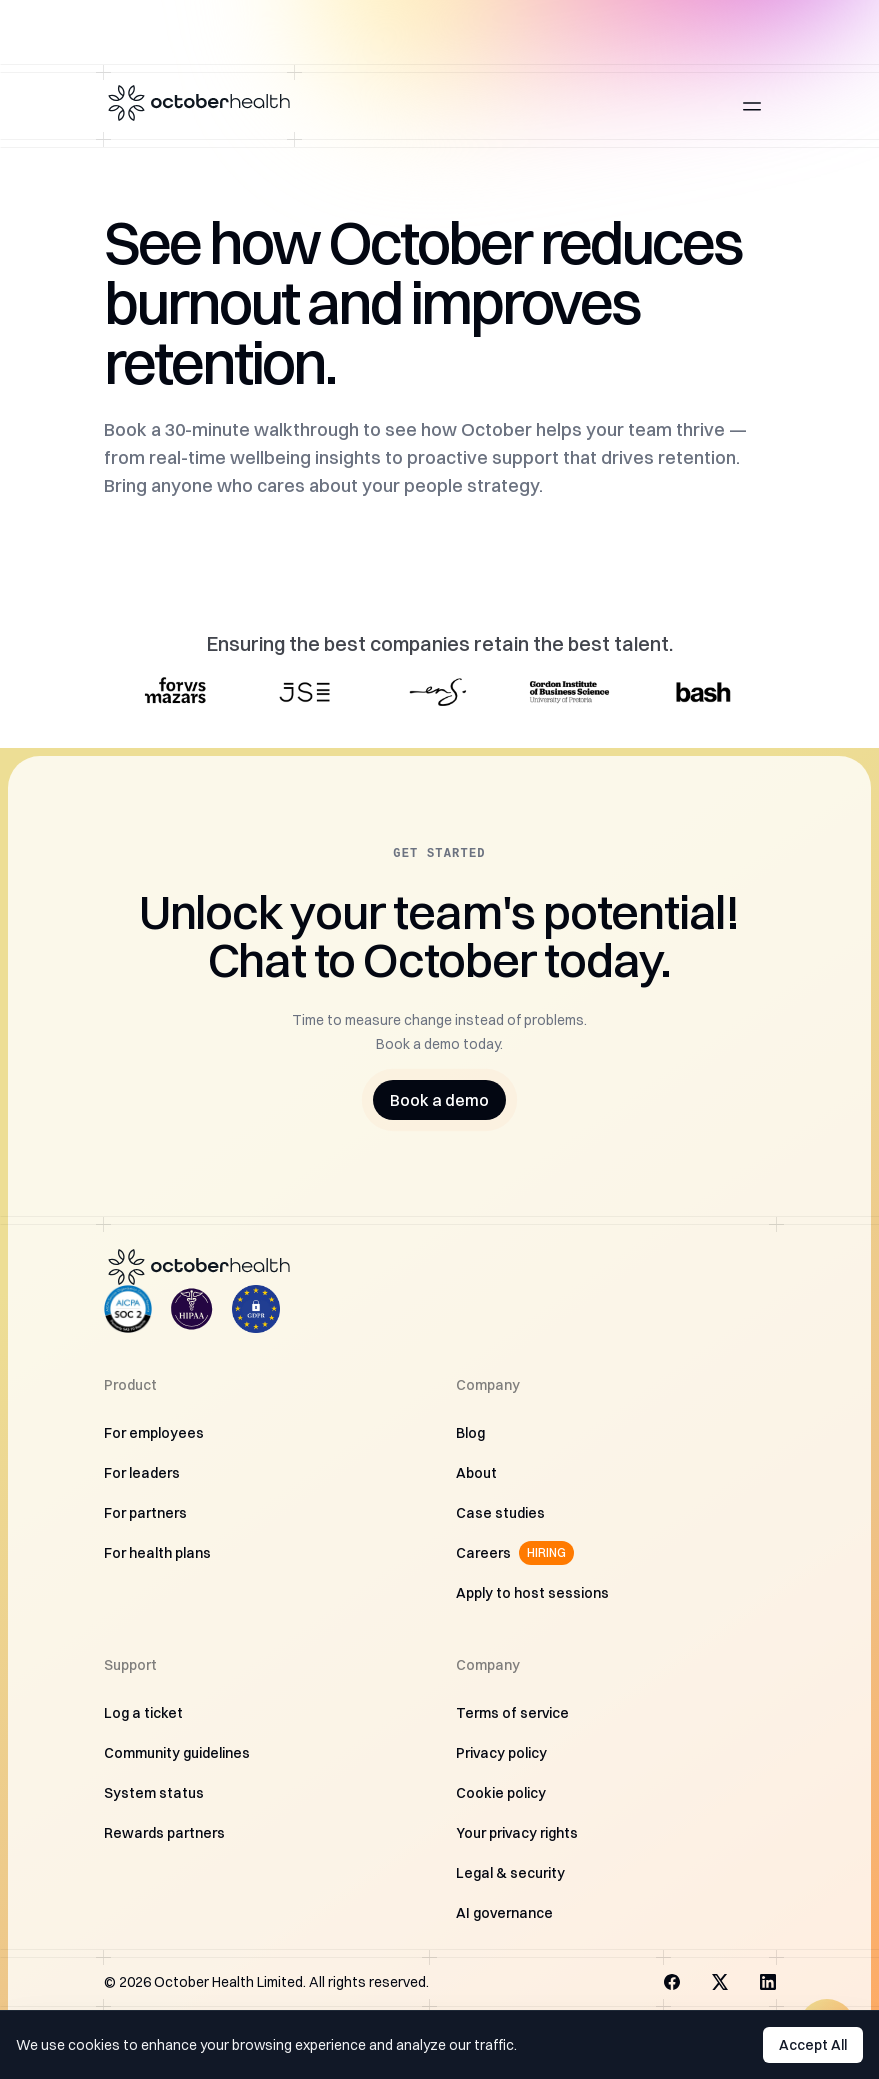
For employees (154, 1433)
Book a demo (439, 1100)
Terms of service (512, 1713)
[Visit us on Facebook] (672, 1982)
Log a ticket (143, 1713)
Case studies (500, 1513)
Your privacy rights (517, 1833)
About (476, 1473)
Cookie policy (501, 1793)
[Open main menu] (752, 106)
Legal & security (510, 1873)
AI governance (504, 1913)
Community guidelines (177, 1753)
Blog (470, 1433)
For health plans (157, 1553)
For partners (145, 1513)
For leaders (142, 1473)
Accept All (813, 2045)
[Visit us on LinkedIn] (768, 1982)
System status (154, 1793)
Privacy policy (501, 1753)
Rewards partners (164, 1833)
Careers (515, 1553)
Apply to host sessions (532, 1593)
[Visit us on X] (720, 1982)
